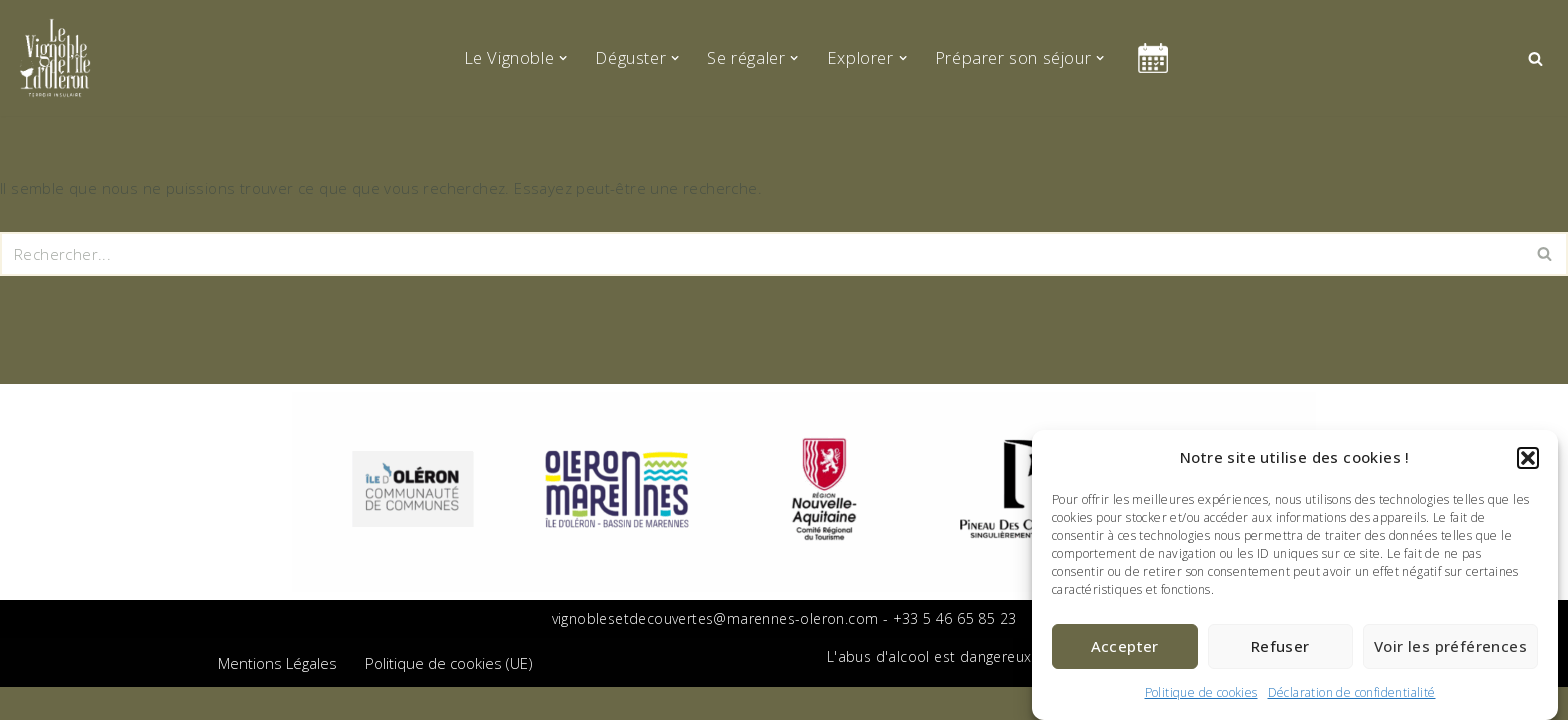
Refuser (1280, 646)
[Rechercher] (1535, 58)
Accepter (1125, 646)
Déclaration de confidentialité (1352, 692)
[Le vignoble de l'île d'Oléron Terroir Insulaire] (55, 58)
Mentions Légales (277, 696)
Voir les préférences (1450, 646)
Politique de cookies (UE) (449, 696)
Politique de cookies (1201, 692)
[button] (1528, 458)
